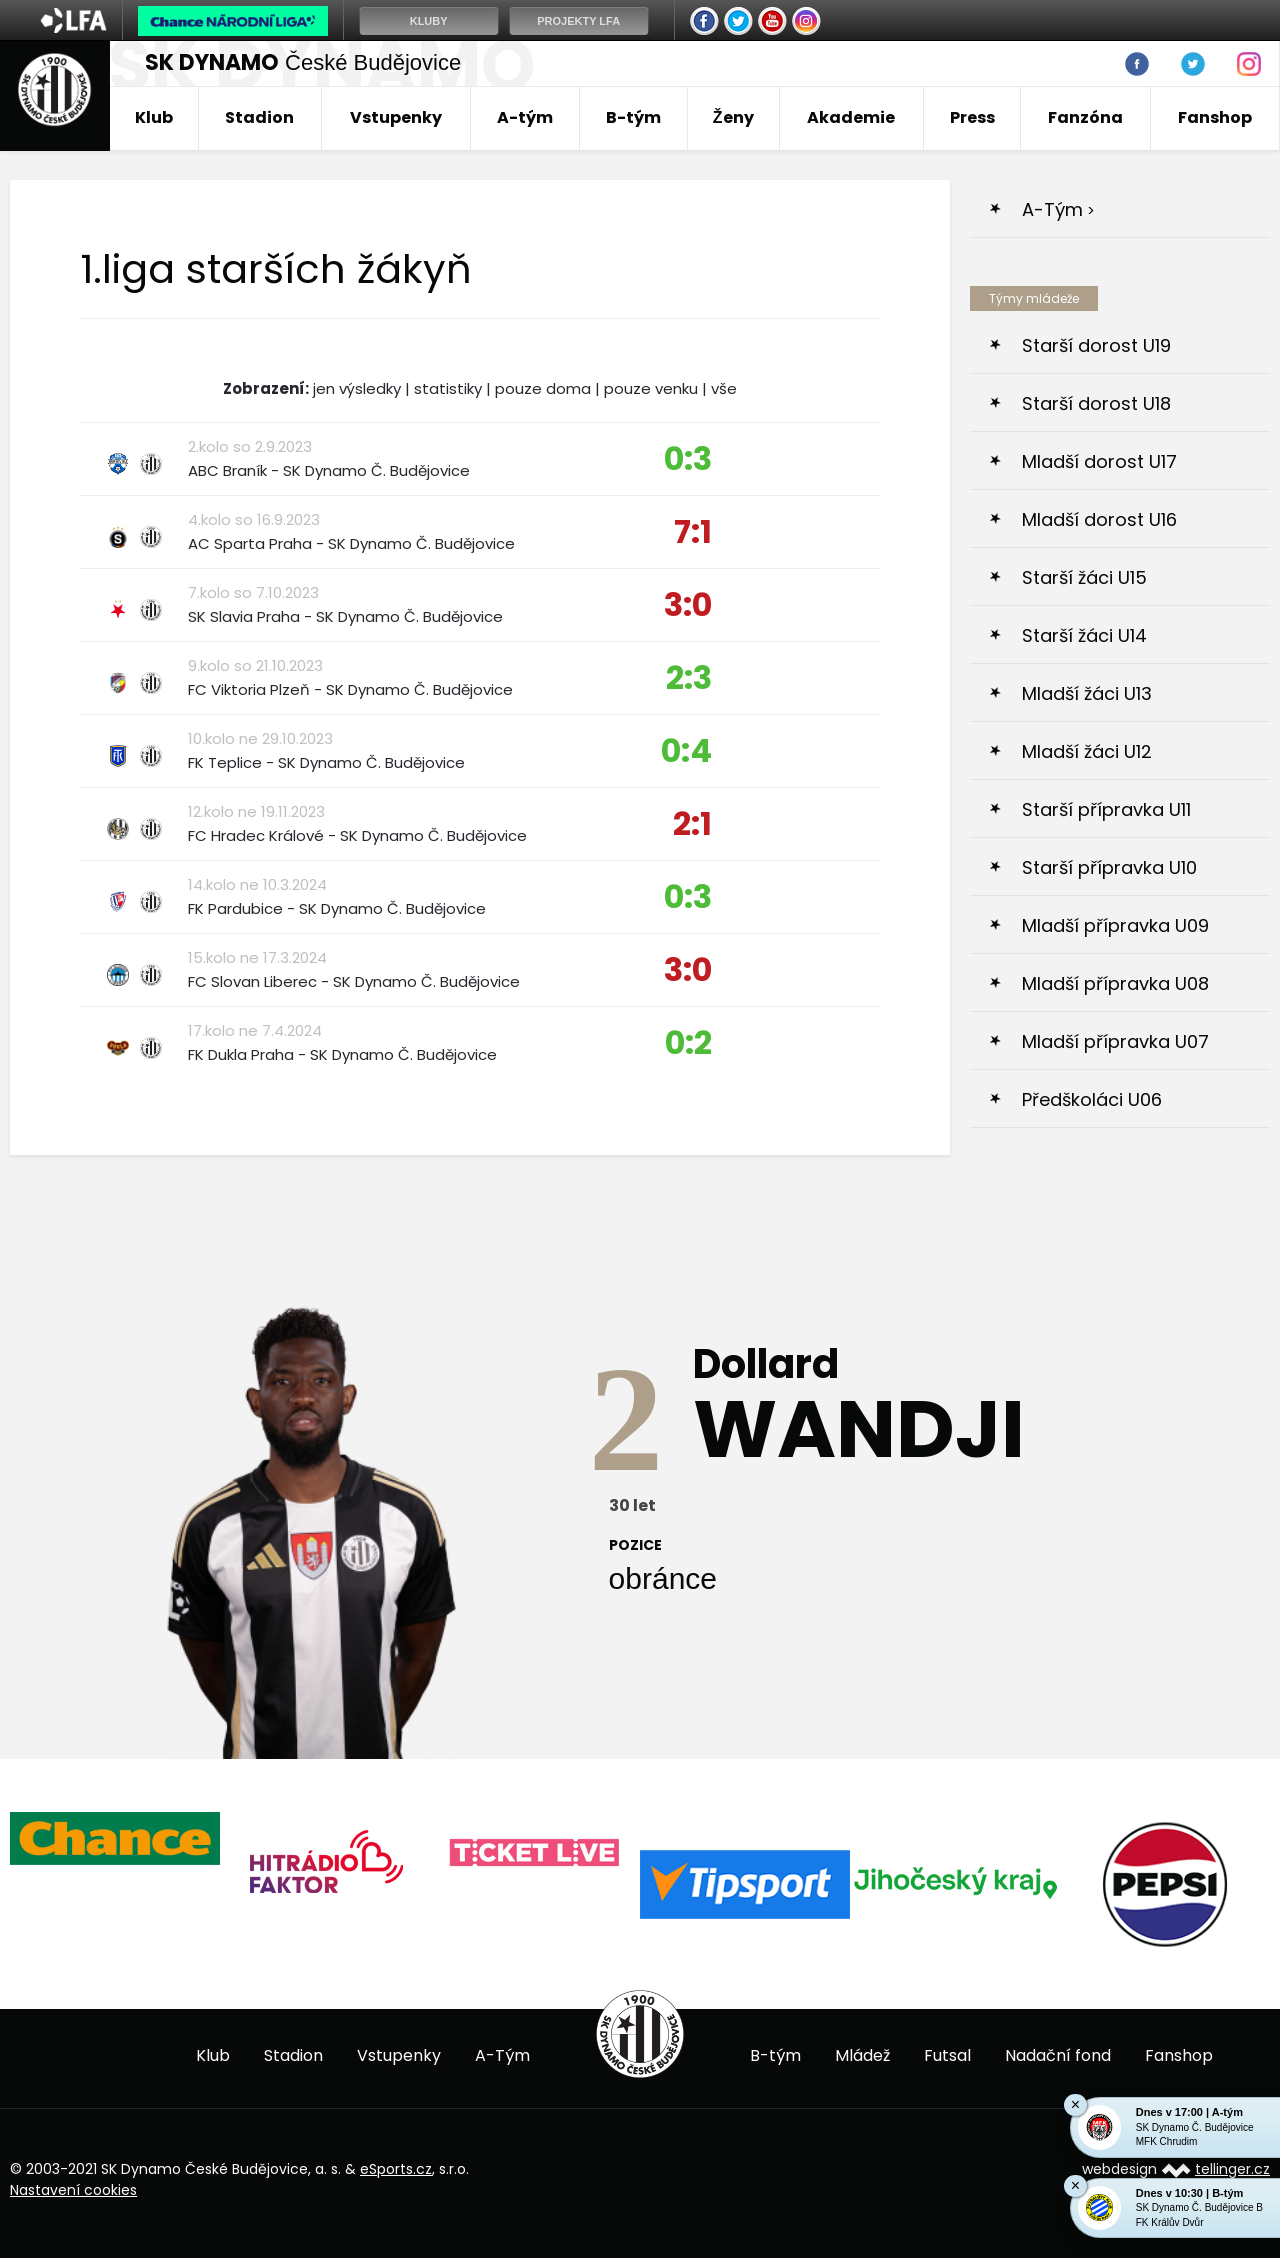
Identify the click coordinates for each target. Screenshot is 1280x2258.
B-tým (633, 117)
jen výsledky (357, 388)
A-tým (525, 117)
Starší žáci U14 (1084, 635)
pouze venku (651, 388)
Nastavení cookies (73, 2190)
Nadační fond (1058, 2055)
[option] (115, 1838)
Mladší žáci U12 (1087, 751)
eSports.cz (396, 2169)
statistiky (448, 388)
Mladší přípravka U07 (1115, 1041)
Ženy (733, 117)
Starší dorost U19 (1096, 345)
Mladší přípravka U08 (1115, 983)
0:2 (688, 1042)
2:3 (689, 677)
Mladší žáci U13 (1087, 693)
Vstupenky (396, 117)
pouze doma (543, 388)
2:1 (692, 823)
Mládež (862, 2055)
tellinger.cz (1232, 2169)
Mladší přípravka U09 (1115, 925)
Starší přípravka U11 (1106, 809)
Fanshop (1215, 117)
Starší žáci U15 (1084, 577)
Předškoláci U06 (1092, 1099)
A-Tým (1052, 209)
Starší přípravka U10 (1109, 867)
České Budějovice (303, 62)
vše (724, 388)
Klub (154, 117)
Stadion (259, 117)
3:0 (688, 604)
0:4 (686, 750)
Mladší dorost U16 (1099, 519)
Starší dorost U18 (1096, 403)
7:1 (693, 531)
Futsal (947, 2055)
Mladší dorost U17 (1099, 461)
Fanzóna (1085, 117)
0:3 (688, 458)
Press (972, 117)
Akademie (851, 117)
